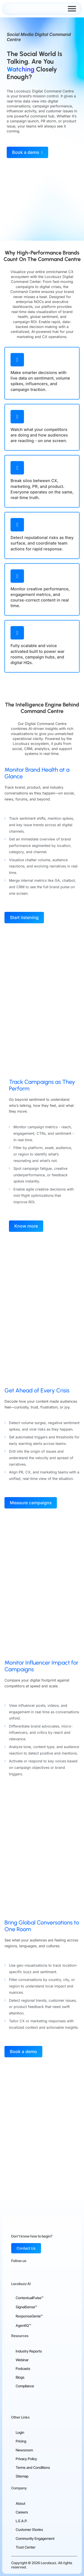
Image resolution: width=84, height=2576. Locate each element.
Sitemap (22, 2476)
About (20, 2503)
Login (20, 2432)
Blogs (20, 2377)
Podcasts (23, 2368)
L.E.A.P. (22, 2521)
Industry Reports (29, 2351)
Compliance (25, 2386)
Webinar (22, 2360)
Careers (22, 2512)
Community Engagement (35, 2538)
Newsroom (24, 2450)
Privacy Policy (26, 2459)
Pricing (21, 2441)
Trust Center (25, 2547)
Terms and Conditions (33, 2467)
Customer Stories (29, 2529)
